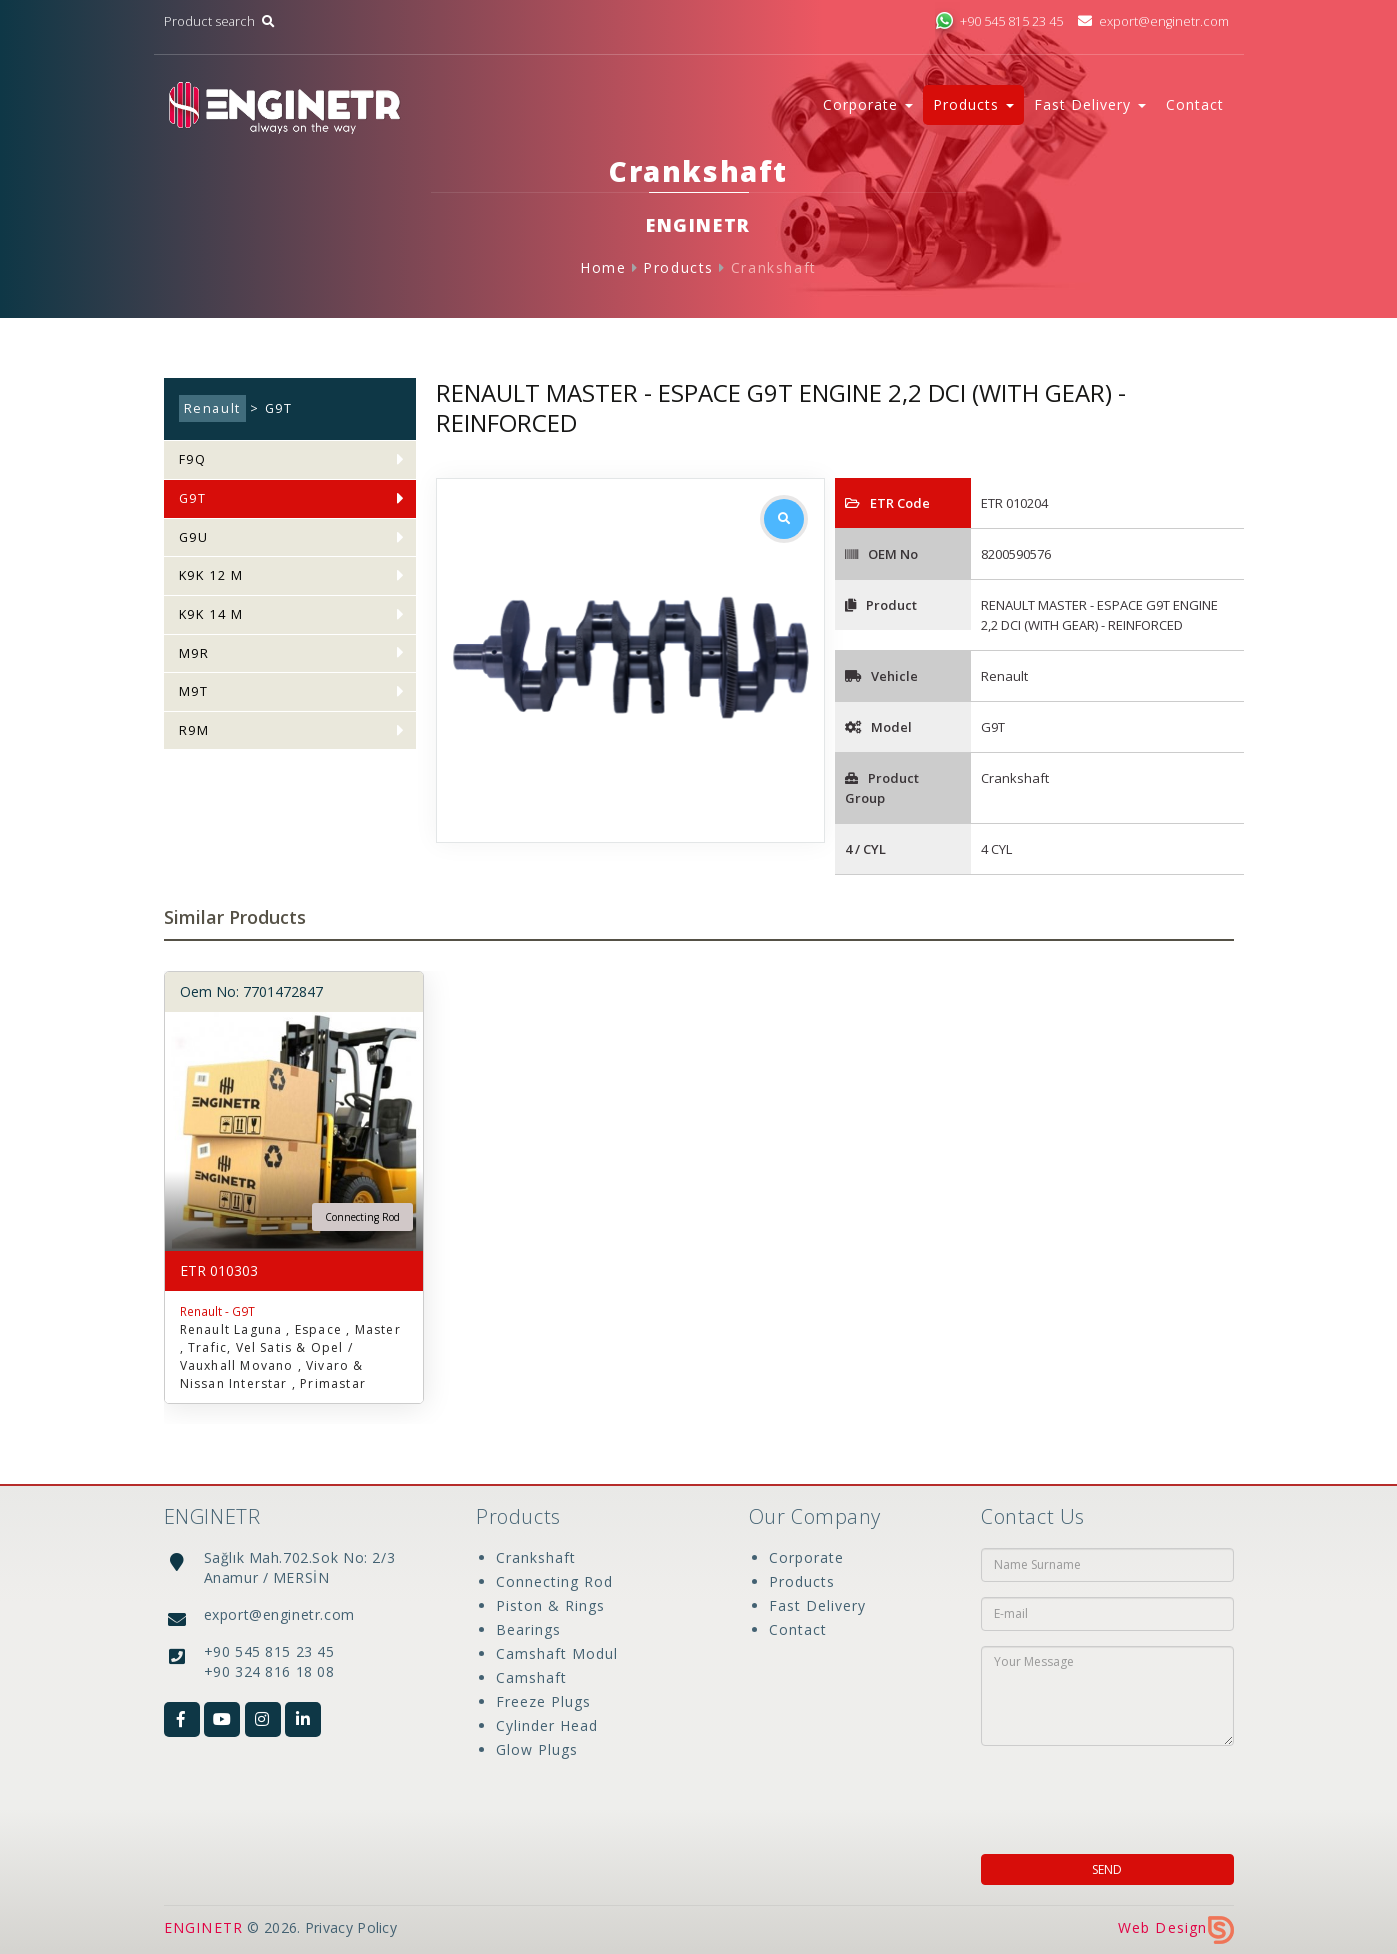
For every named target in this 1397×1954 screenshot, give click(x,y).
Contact (1195, 104)
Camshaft (531, 1677)
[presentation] (1110, 1794)
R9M (194, 730)
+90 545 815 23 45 (999, 21)
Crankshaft (774, 267)
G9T (193, 498)
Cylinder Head (547, 1725)
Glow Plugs (537, 1749)
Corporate (806, 1557)
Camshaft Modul (557, 1653)
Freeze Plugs (543, 1701)
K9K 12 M (211, 575)
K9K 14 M (211, 614)
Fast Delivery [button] (1090, 104)
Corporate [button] (868, 104)
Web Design (1176, 1927)
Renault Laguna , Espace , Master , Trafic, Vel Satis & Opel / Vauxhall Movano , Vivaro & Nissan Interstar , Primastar (290, 1356)
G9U (194, 537)
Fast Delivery (817, 1605)
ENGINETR (204, 1927)
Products (678, 267)
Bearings (528, 1629)
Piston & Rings (550, 1605)
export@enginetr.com (1152, 21)
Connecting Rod (554, 1581)
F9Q (193, 459)
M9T (194, 691)
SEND (1107, 1869)
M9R (194, 653)
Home (603, 267)
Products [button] (973, 104)
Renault (212, 408)
